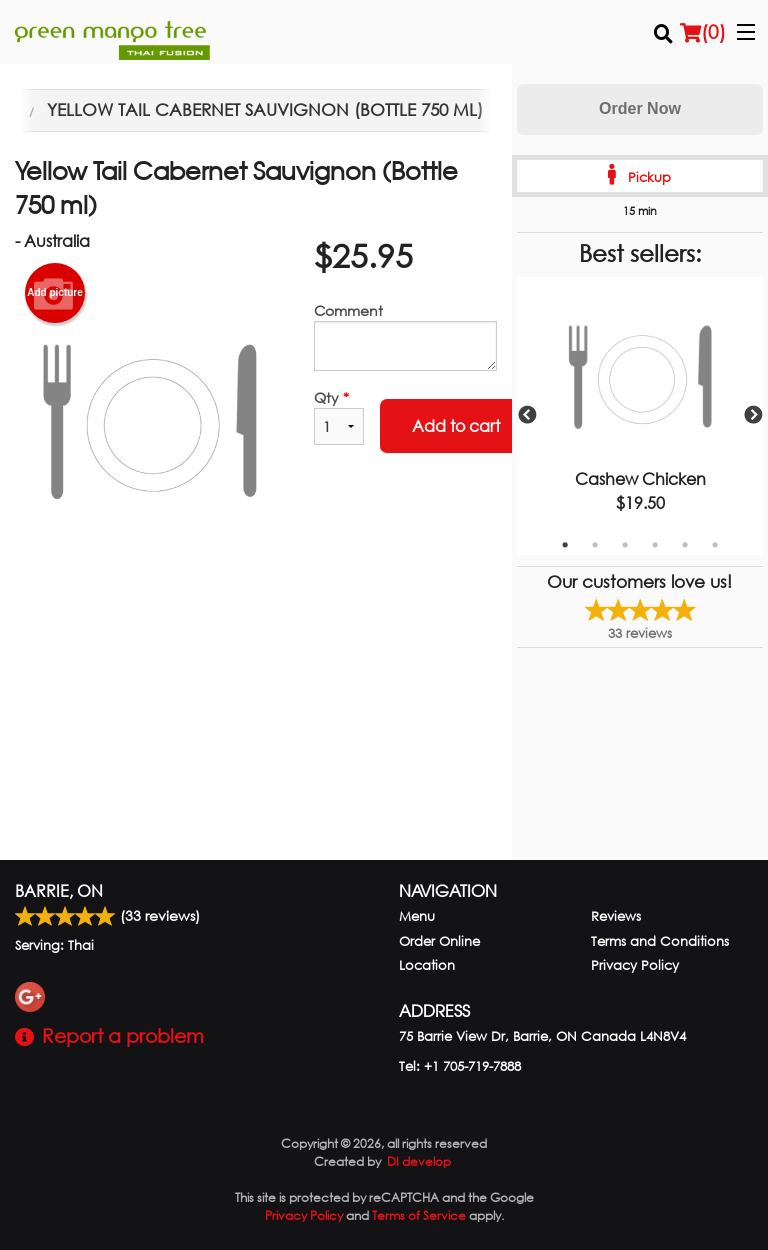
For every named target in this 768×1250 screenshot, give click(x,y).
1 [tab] (565, 545)
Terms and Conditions (660, 941)
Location (427, 965)
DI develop (419, 1161)
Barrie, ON (59, 890)
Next (753, 416)
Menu (417, 916)
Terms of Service (419, 1215)
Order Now (640, 108)
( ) (703, 32)
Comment (405, 336)
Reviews (616, 916)
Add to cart (456, 425)
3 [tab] (625, 545)
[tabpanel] (640, 416)
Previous (527, 416)
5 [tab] (685, 545)
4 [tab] (655, 545)
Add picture (55, 293)
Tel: (460, 1066)
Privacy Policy (635, 965)
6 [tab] (715, 545)
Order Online (439, 941)
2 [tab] (595, 545)
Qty (339, 416)
